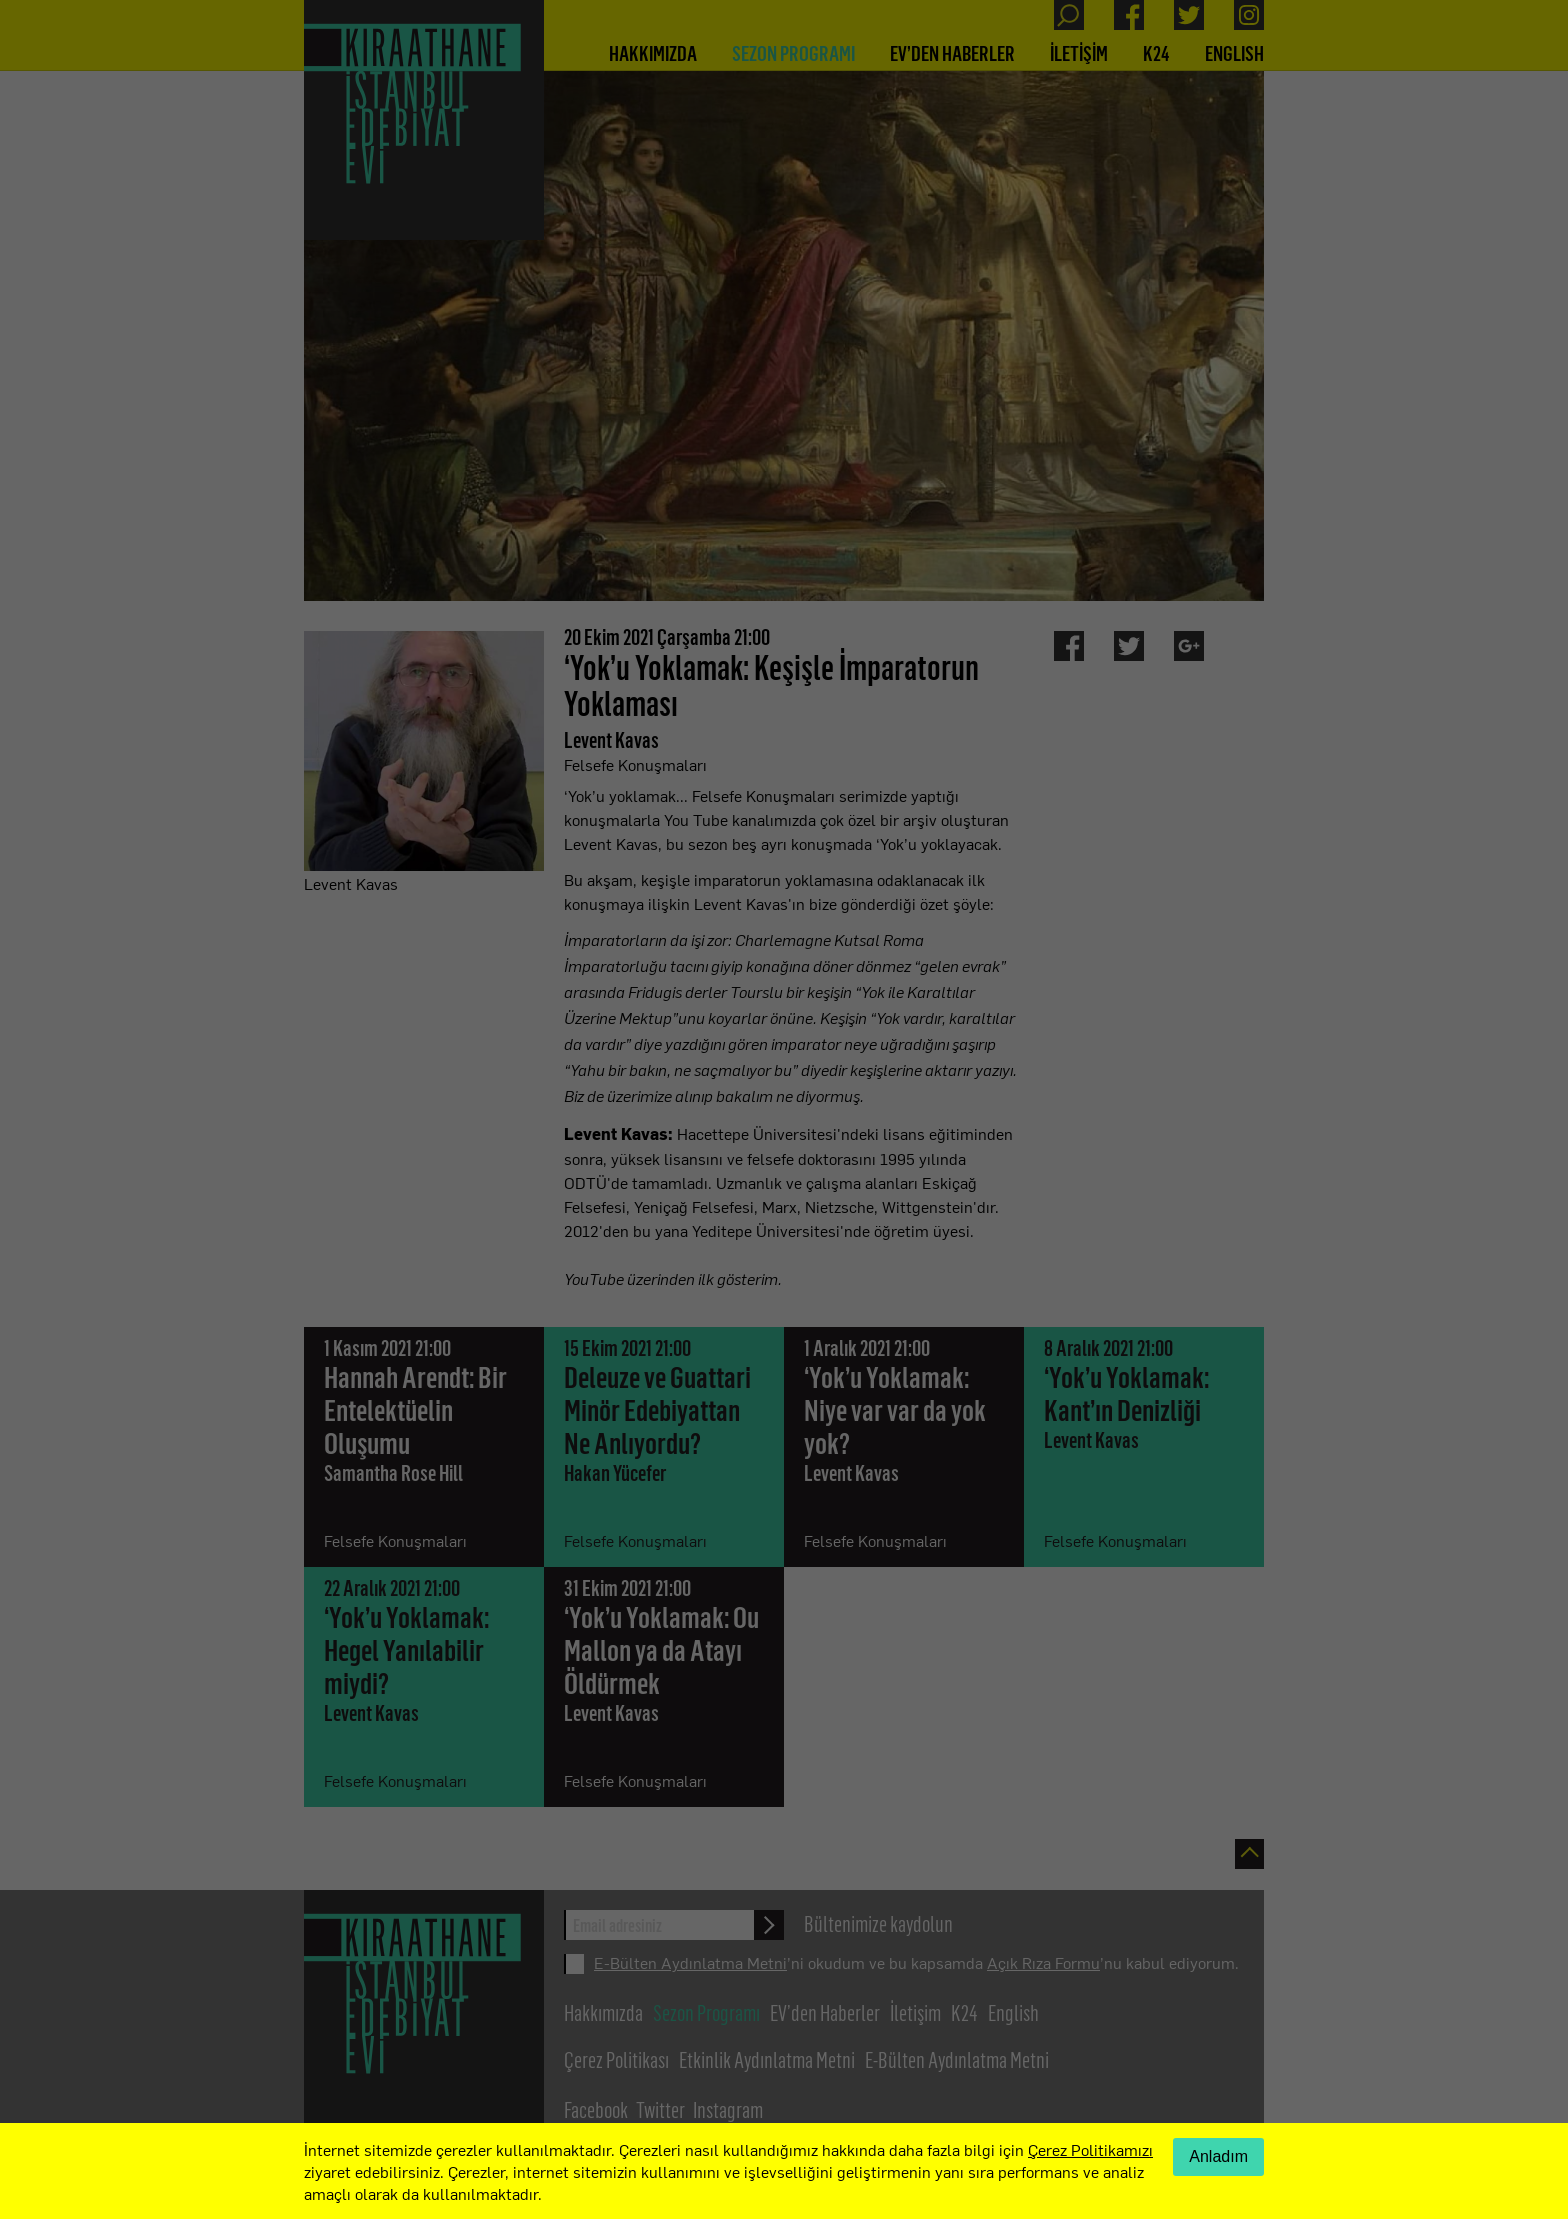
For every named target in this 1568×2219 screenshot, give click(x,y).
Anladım (1218, 2156)
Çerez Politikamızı (1090, 2149)
